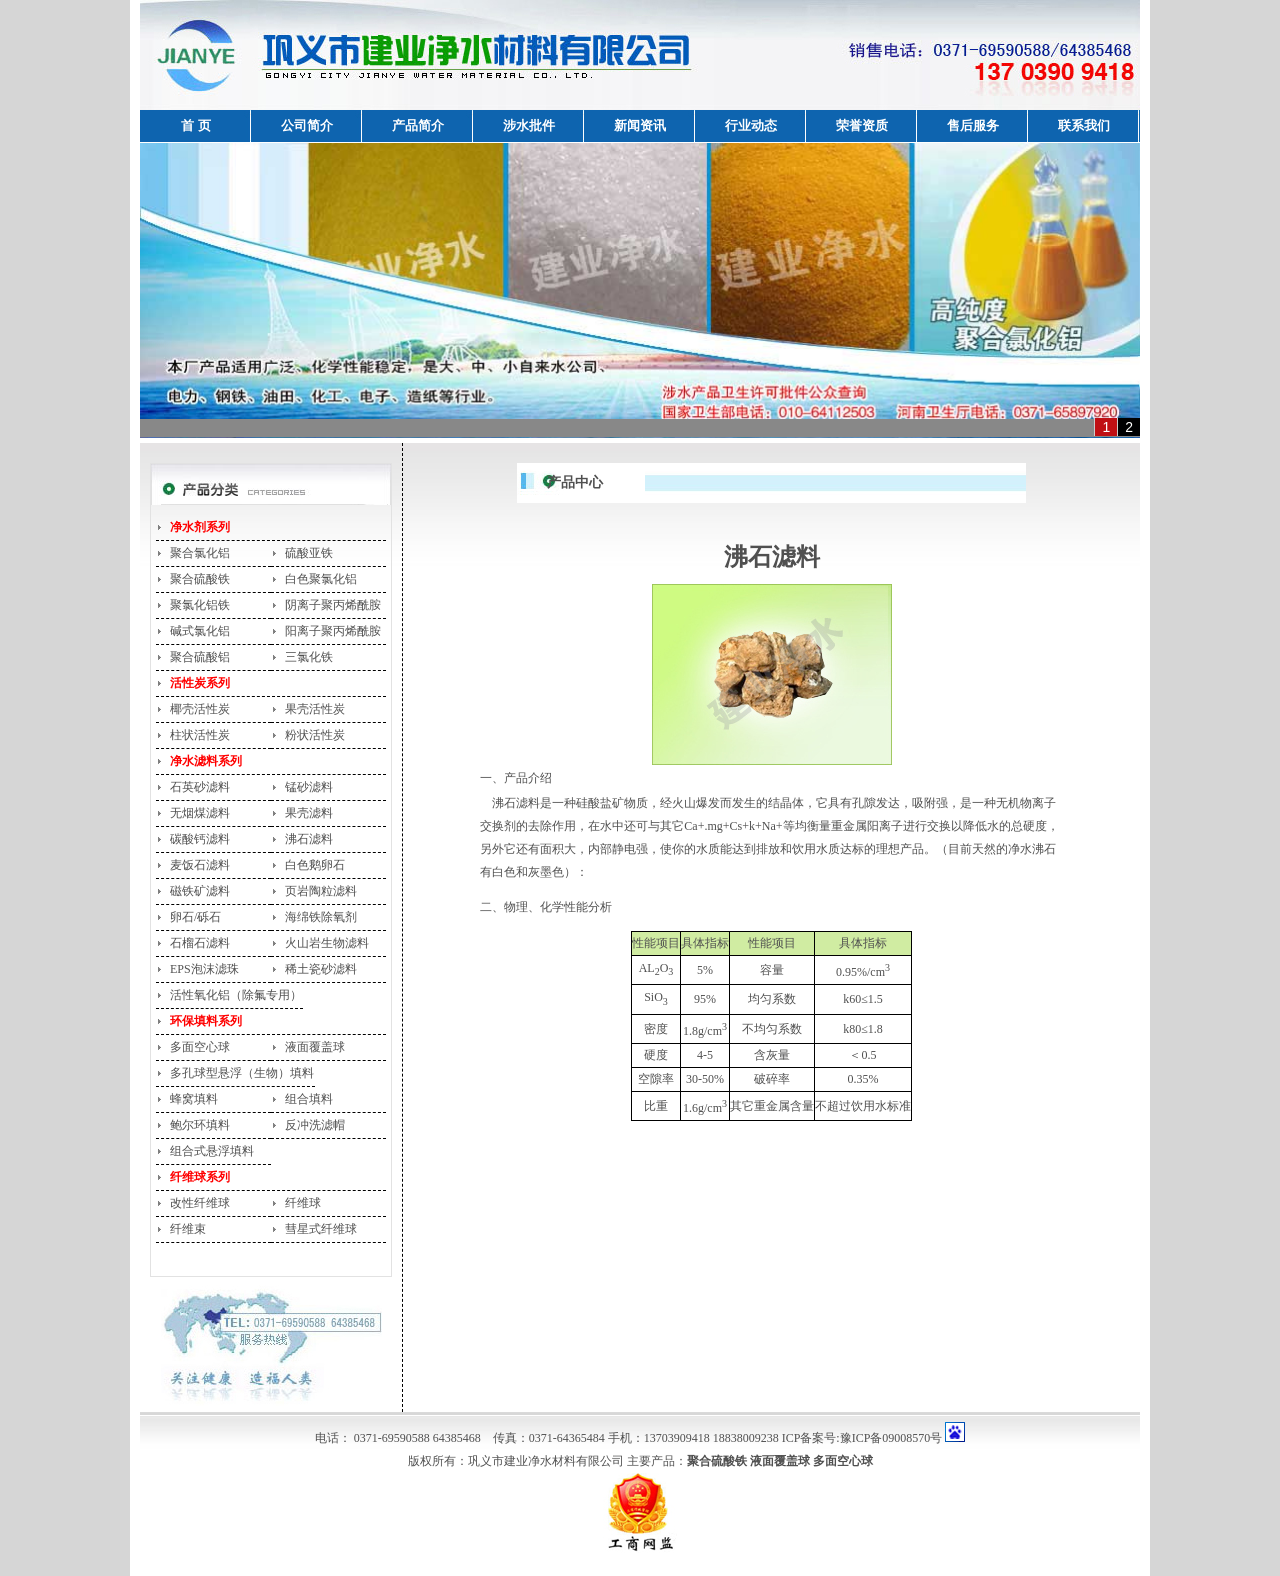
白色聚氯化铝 (321, 579)
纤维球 (303, 1203)
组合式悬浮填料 (212, 1151)
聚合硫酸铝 (200, 657)
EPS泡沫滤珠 (204, 969)
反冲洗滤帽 (315, 1125)
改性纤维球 (200, 1203)
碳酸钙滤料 (200, 839)
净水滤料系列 (206, 761)
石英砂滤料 (200, 787)
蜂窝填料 (194, 1099)
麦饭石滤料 (200, 865)
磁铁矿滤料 (200, 891)
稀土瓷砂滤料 (321, 969)
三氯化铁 (309, 657)
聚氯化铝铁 (200, 605)
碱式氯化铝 (200, 631)
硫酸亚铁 (309, 553)
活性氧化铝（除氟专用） (236, 995)
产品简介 (418, 125)
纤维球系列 (200, 1177)
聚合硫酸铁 (200, 579)
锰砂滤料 (309, 787)
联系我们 (1084, 125)
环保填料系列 (206, 1021)
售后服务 (973, 125)
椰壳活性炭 (200, 709)
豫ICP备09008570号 (891, 1438)
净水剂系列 (200, 527)
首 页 (195, 125)
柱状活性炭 (200, 735)
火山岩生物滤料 (327, 943)
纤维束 (188, 1229)
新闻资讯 (640, 125)
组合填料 (309, 1099)
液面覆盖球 (315, 1047)
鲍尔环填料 (200, 1125)
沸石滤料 (309, 839)
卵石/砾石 (195, 917)
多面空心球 (200, 1047)
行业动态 (751, 125)
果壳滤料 (309, 813)
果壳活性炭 (315, 709)
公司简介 (307, 125)
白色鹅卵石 (315, 865)
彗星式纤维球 (321, 1229)
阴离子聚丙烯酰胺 (333, 605)
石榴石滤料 (200, 943)
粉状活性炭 (315, 735)
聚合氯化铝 (200, 553)
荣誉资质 (862, 125)
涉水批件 (529, 125)
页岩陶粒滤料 (321, 891)
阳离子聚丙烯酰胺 (333, 631)
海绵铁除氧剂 (321, 917)
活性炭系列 (200, 683)
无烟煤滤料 (200, 813)
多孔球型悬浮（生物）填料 (242, 1073)
